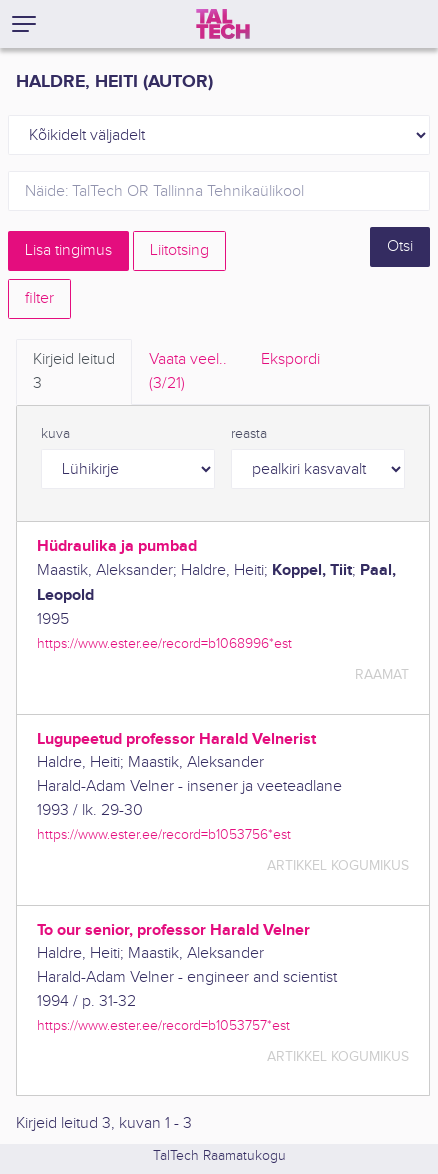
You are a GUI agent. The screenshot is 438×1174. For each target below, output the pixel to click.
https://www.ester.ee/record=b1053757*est (163, 1025)
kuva (55, 434)
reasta (249, 434)
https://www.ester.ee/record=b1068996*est (164, 643)
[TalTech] (223, 24)
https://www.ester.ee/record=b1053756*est (164, 834)
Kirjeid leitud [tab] (74, 373)
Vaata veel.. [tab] (188, 373)
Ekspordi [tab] (290, 359)
